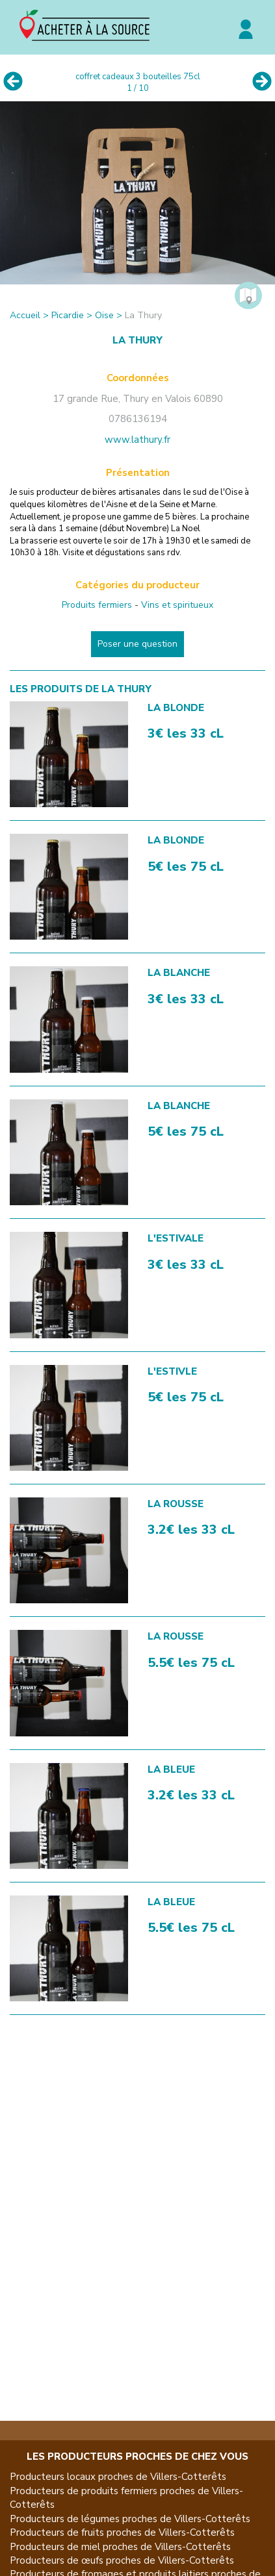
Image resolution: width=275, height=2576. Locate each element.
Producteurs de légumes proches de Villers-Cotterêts (130, 2518)
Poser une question (137, 644)
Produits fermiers (97, 605)
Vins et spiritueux (177, 605)
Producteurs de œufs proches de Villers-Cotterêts (122, 2560)
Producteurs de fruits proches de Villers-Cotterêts (122, 2532)
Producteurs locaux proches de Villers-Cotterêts (118, 2476)
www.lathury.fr (137, 439)
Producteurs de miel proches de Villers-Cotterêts (120, 2546)
